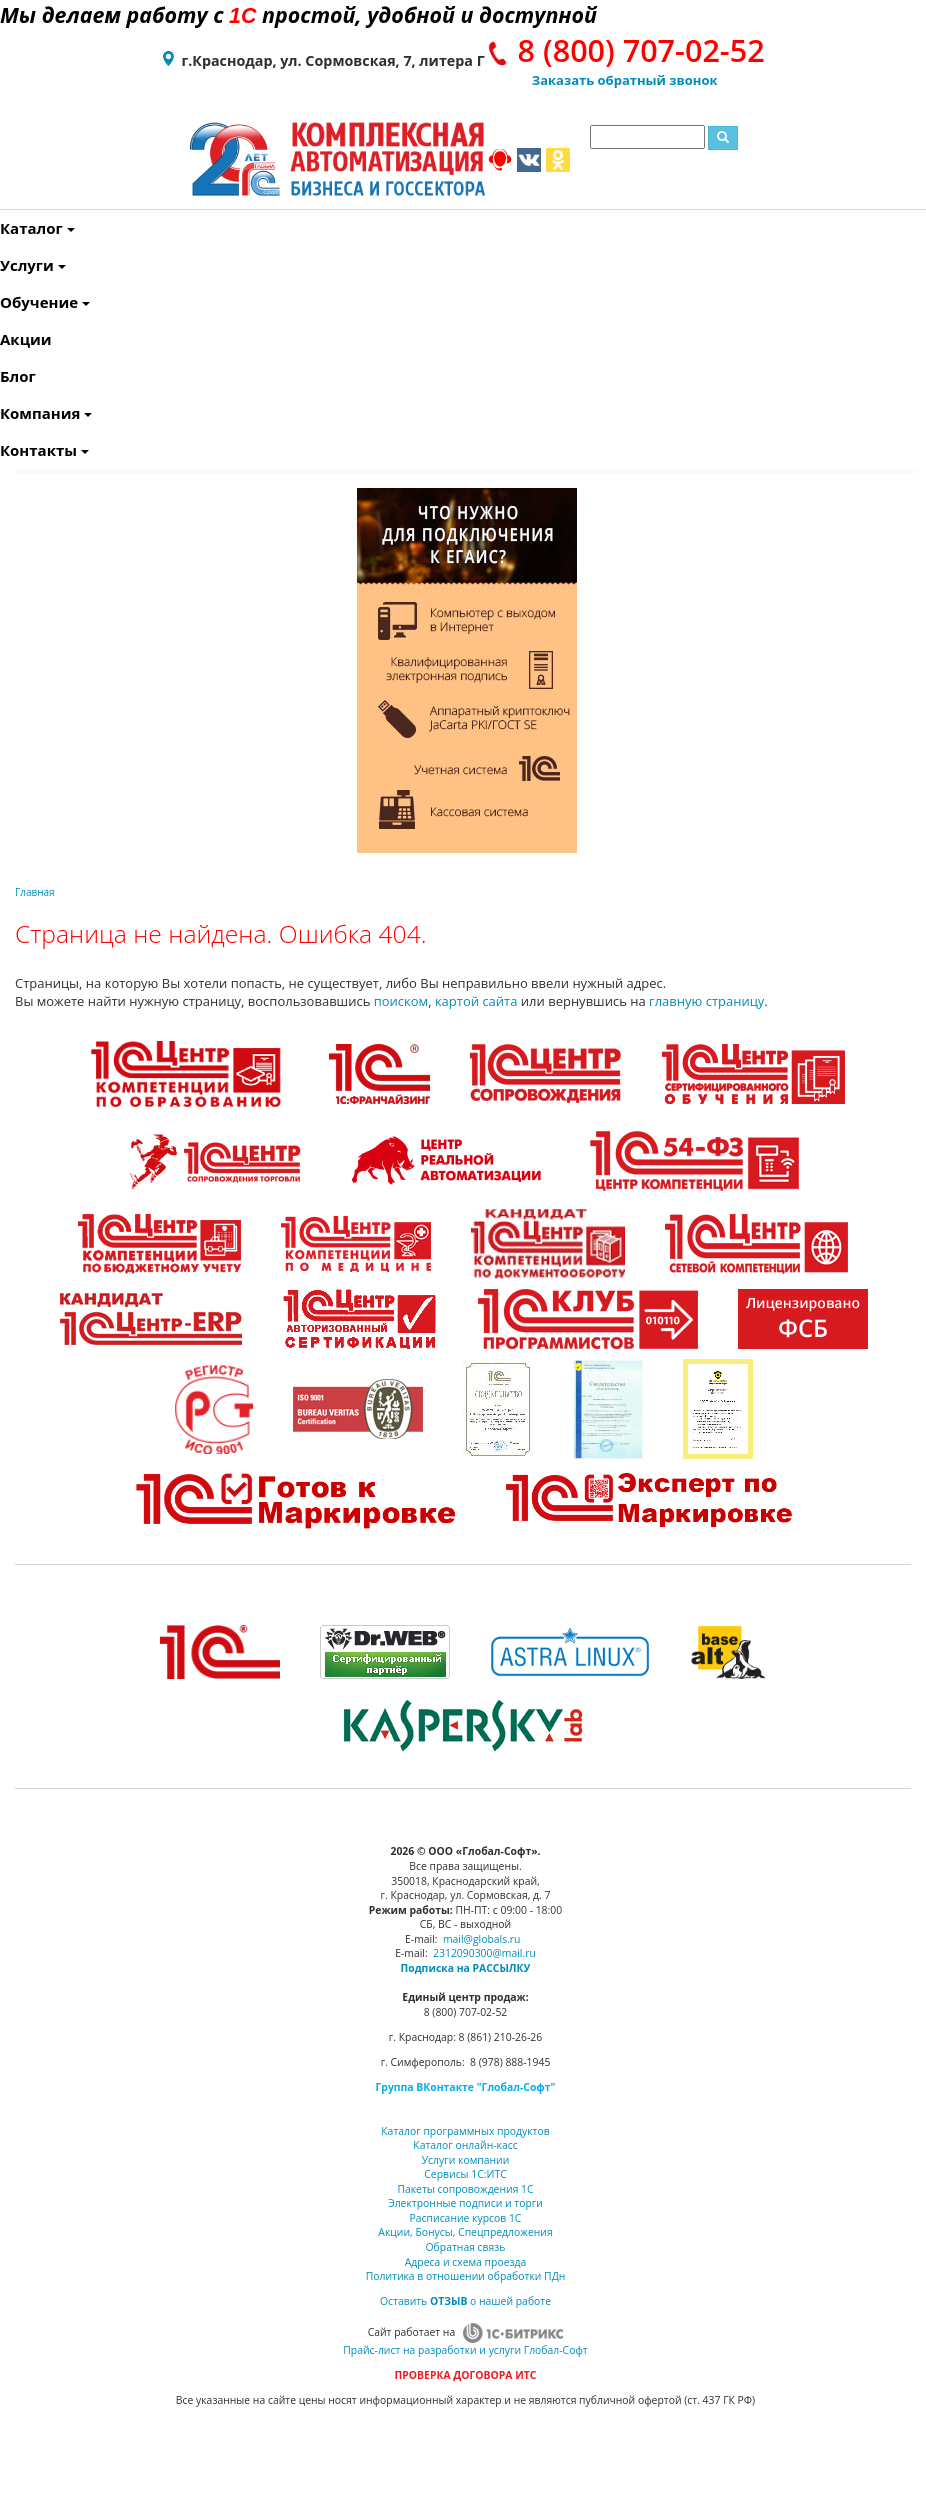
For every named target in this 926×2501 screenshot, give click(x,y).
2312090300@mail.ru (484, 1953)
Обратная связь (466, 2247)
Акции (4, 339)
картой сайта (476, 1001)
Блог (4, 376)
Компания (4, 413)
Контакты (4, 450)
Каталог (4, 228)
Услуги (4, 265)
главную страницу (706, 1001)
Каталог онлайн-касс (465, 2145)
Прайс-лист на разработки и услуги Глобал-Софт (465, 2350)
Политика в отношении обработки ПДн (466, 2276)
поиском (401, 1001)
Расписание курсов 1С (466, 2218)
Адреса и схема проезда (466, 2262)
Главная (35, 892)
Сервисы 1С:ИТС (465, 2174)
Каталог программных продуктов (465, 2131)
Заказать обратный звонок (625, 80)
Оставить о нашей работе (465, 2301)
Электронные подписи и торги (465, 2203)
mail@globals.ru (482, 1939)
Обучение (4, 302)
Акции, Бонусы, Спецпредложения (465, 2232)
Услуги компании (466, 2160)
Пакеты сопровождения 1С (465, 2189)
